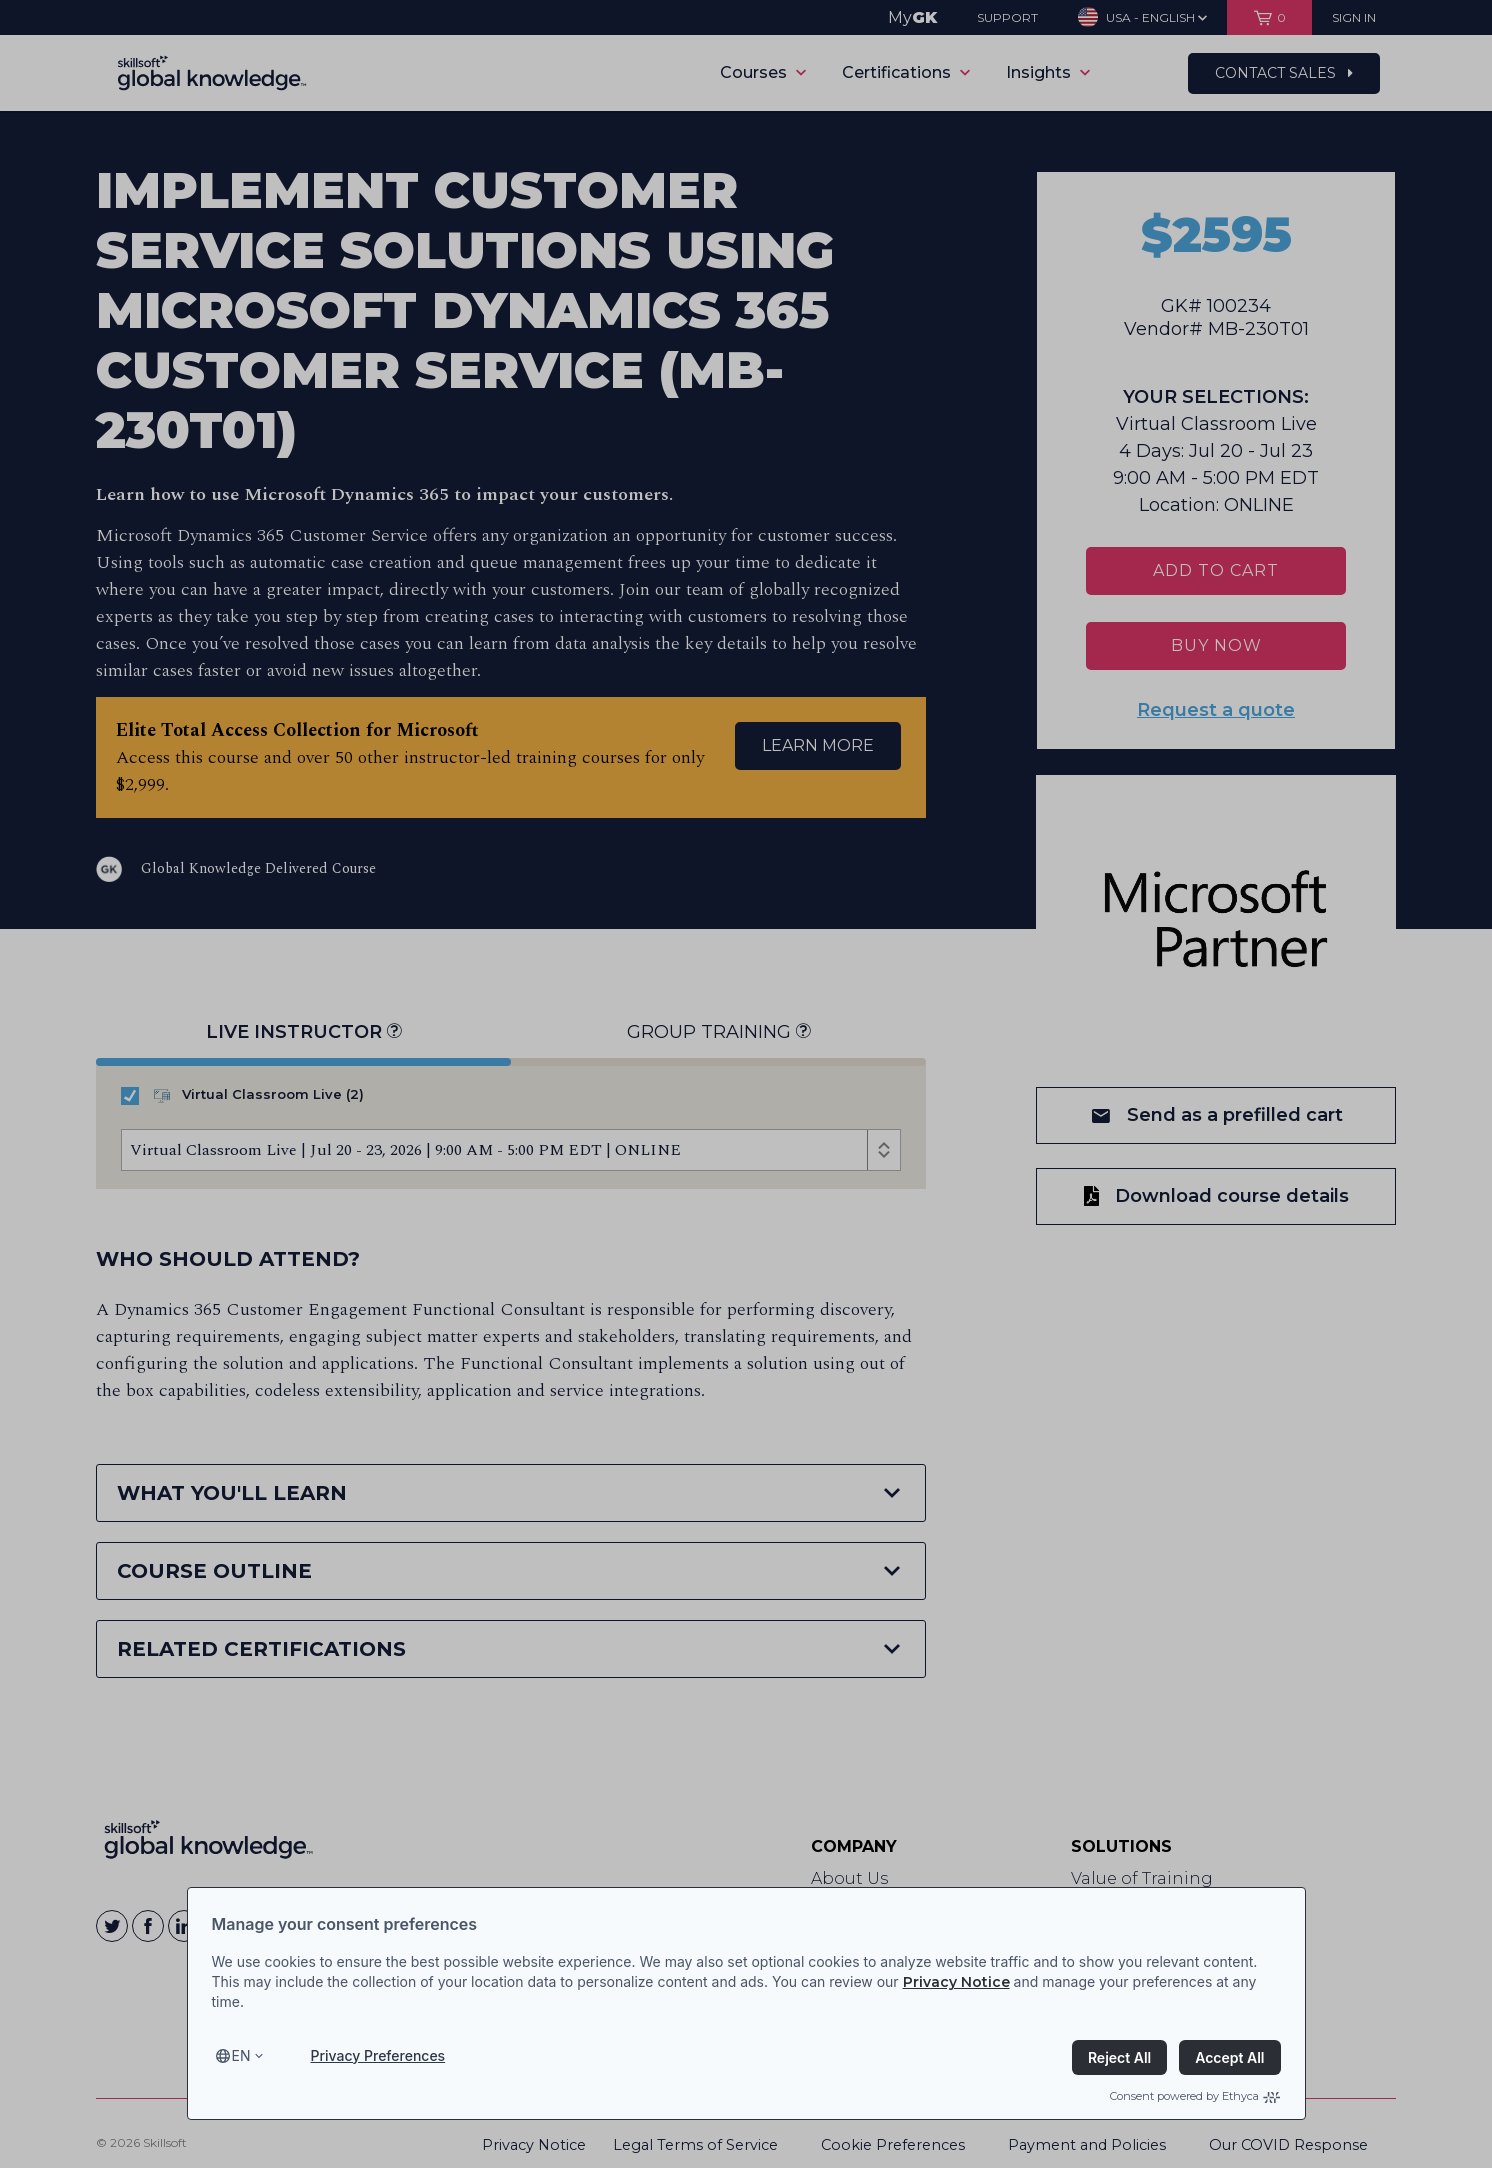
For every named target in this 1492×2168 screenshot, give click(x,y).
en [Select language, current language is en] (241, 2055)
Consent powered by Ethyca (1195, 2096)
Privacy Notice (956, 1982)
